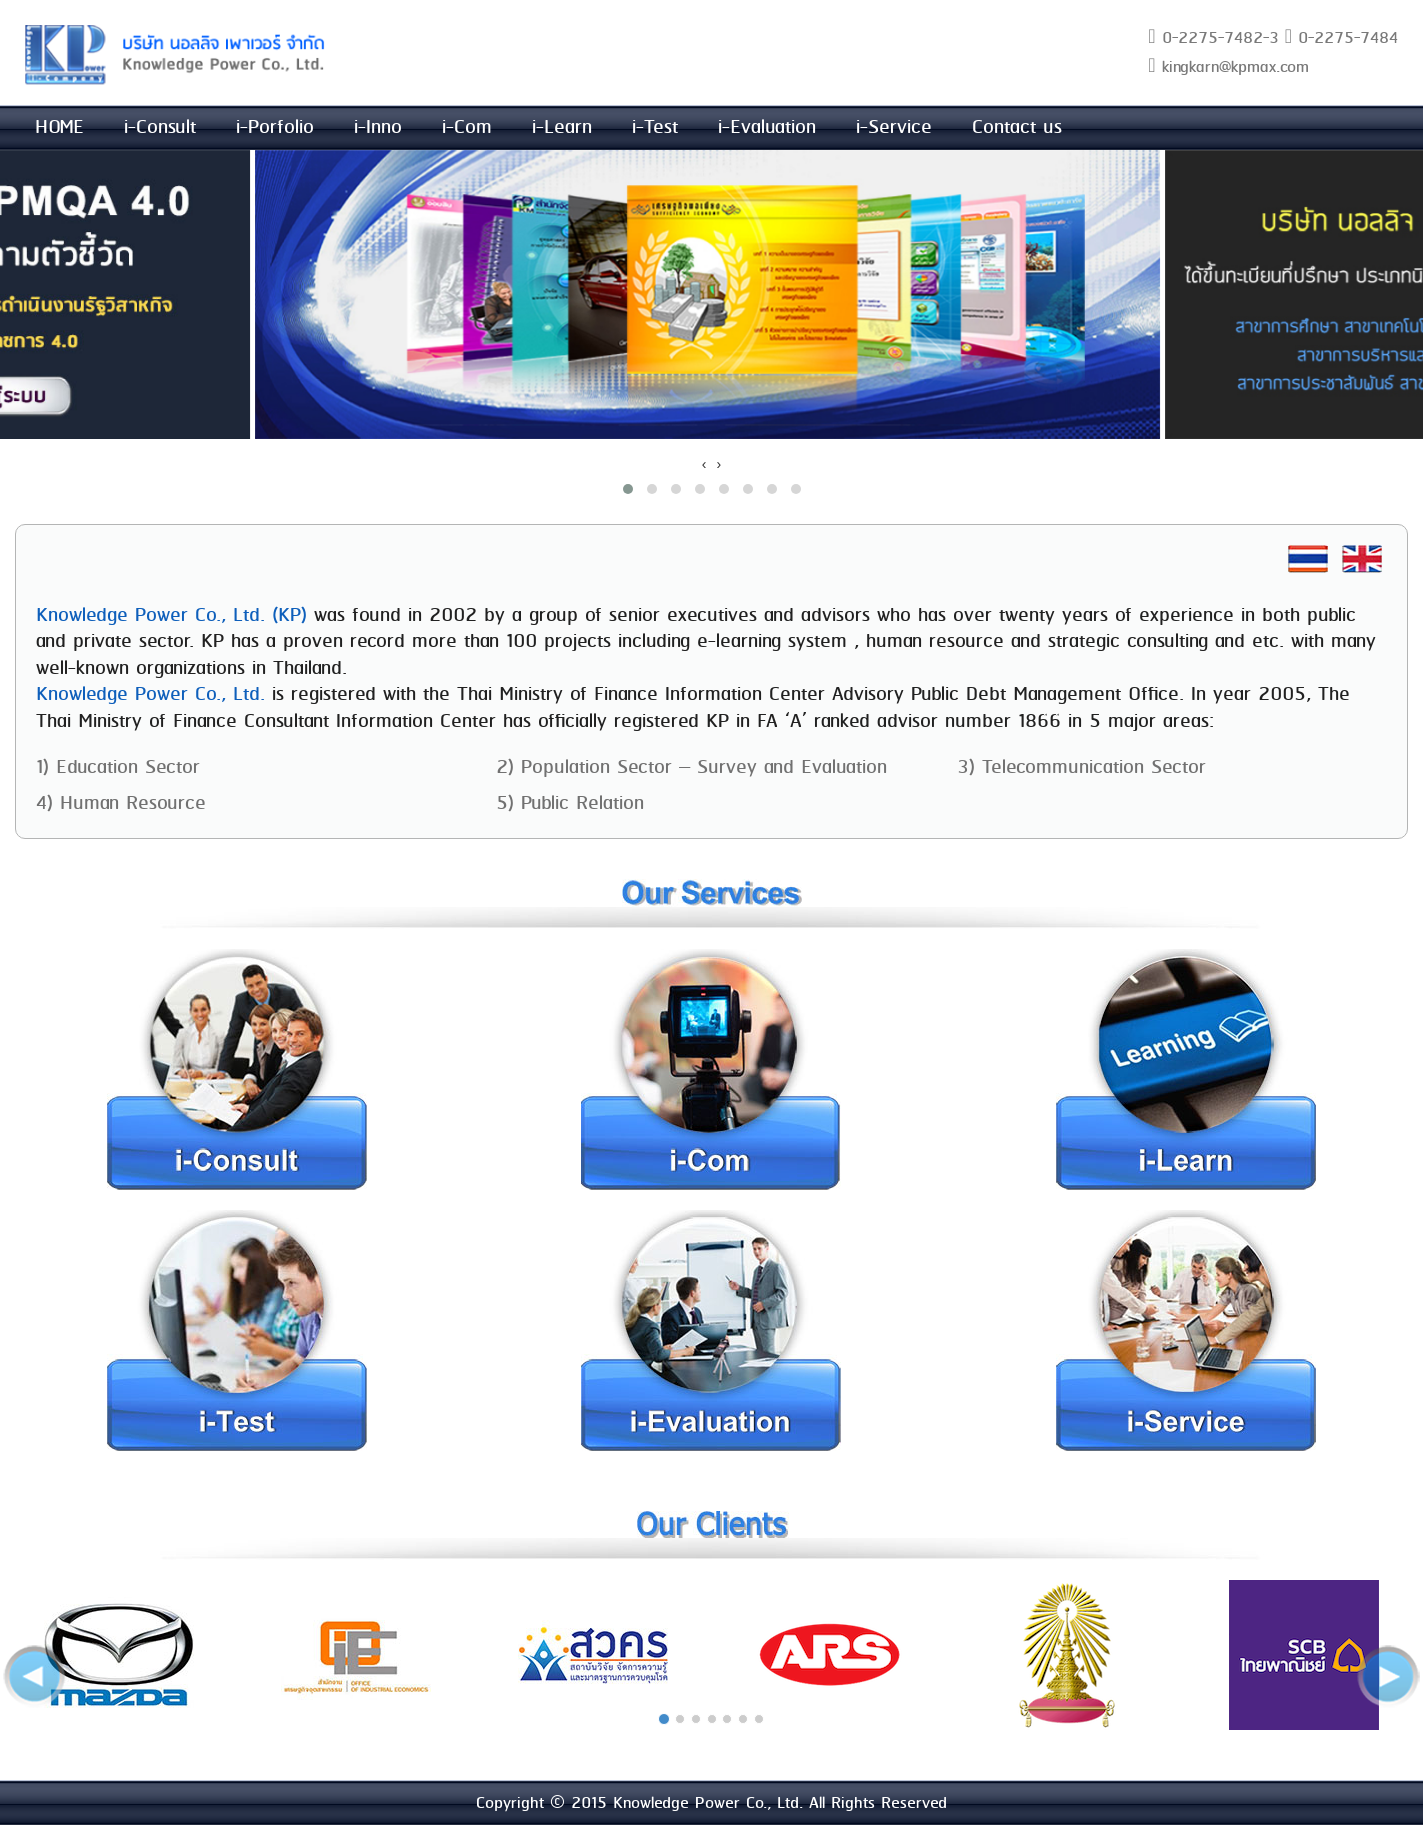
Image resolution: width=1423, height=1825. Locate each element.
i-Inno (378, 128)
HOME (59, 128)
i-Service (894, 128)
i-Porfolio (275, 128)
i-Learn (562, 128)
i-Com (467, 128)
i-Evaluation (767, 128)
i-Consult (160, 128)
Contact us (1017, 128)
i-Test (655, 128)
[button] (628, 489)
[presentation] (704, 464)
